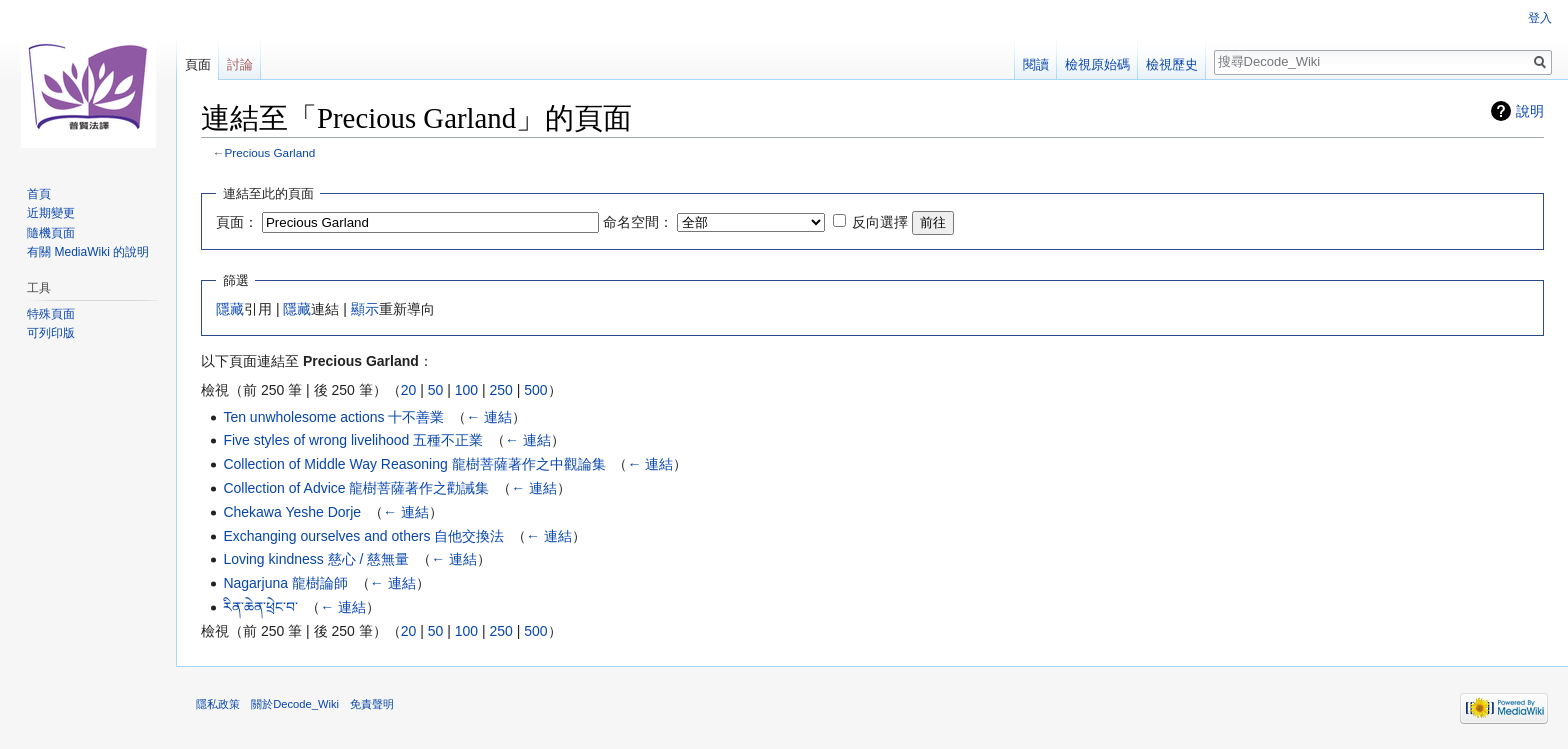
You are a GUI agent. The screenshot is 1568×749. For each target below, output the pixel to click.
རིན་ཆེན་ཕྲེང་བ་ (260, 607)
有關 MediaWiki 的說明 (88, 252)
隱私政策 (218, 704)
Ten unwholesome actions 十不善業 (333, 417)
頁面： (237, 222)
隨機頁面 (51, 233)
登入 (1540, 18)
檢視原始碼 (1097, 64)
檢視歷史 (1172, 64)
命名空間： (638, 222)
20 (409, 390)
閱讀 (1036, 64)
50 (436, 390)
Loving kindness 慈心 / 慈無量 (316, 559)
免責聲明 (372, 704)
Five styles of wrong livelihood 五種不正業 (353, 440)
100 (466, 390)
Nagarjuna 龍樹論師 (285, 583)
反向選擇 (880, 222)
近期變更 (51, 213)
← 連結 (489, 417)
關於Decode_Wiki (295, 704)
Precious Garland (270, 152)
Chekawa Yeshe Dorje (292, 512)
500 (535, 390)
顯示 (365, 309)
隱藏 (230, 309)
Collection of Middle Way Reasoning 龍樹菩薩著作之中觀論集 (414, 464)
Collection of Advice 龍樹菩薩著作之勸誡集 (356, 488)
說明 (1530, 111)
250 (500, 390)
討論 (240, 64)
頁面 (198, 64)
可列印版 (51, 333)
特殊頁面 (51, 314)
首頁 (39, 194)
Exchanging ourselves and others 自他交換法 (363, 536)
